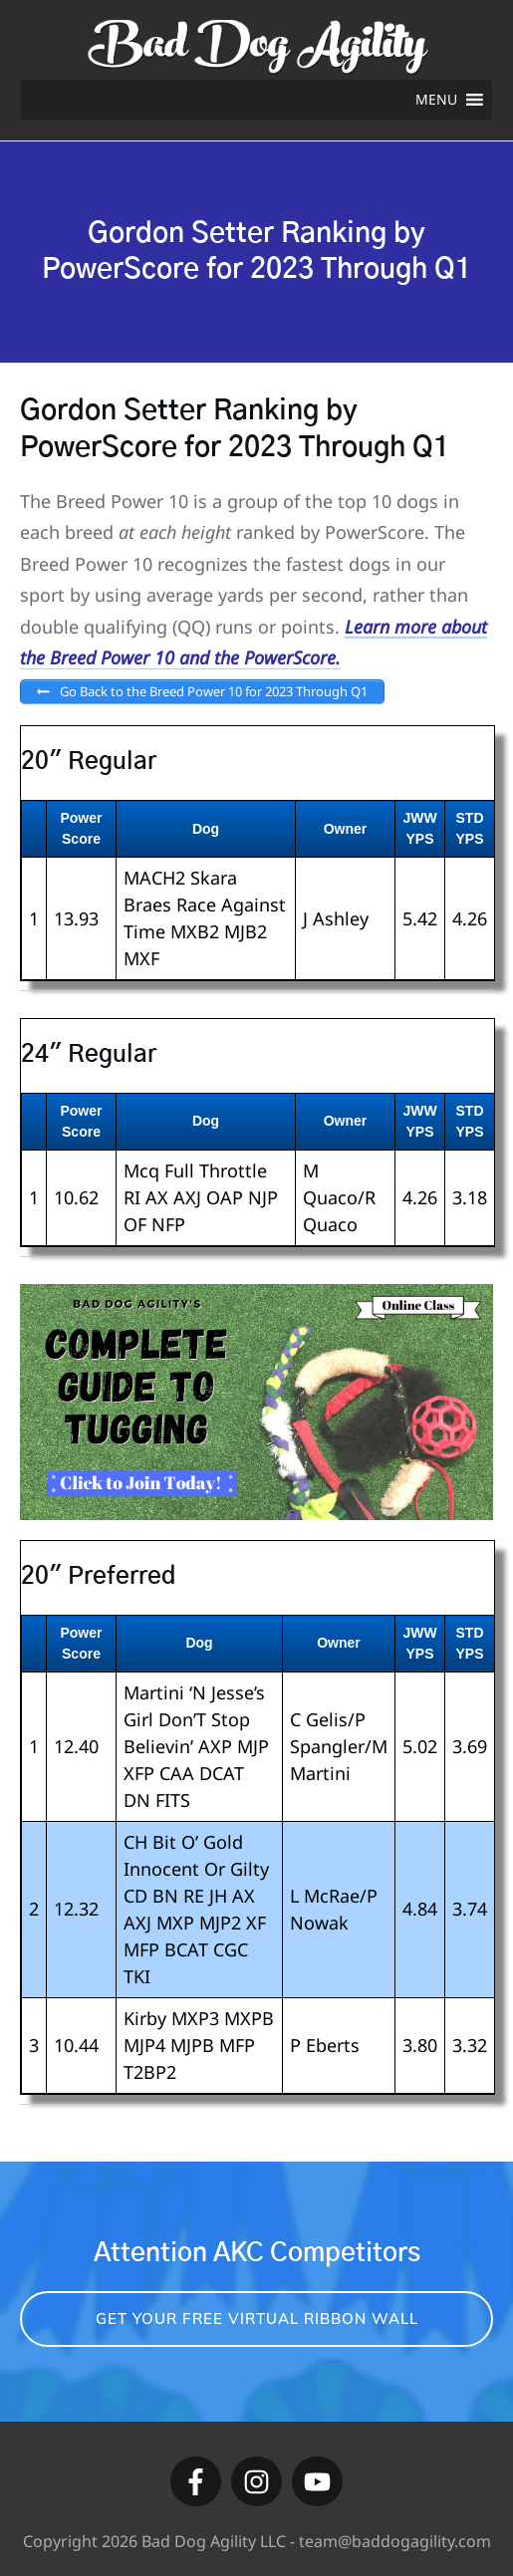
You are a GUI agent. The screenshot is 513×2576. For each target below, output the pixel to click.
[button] (436, 100)
